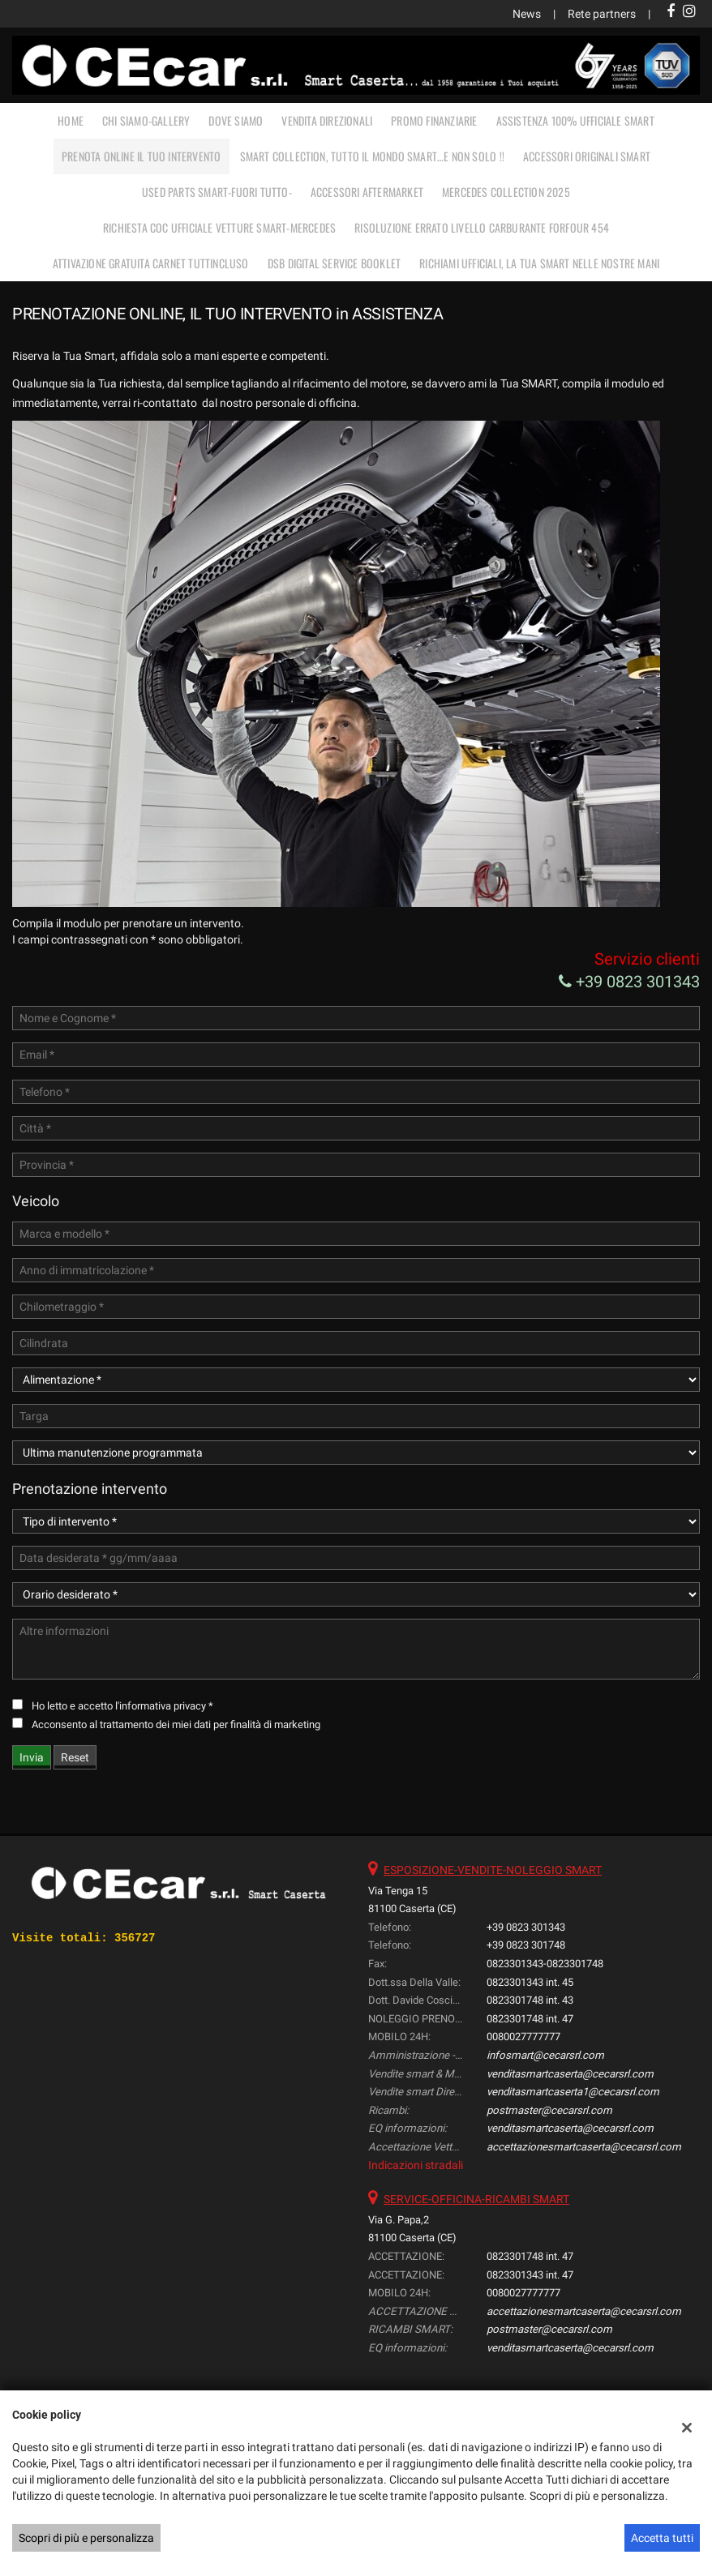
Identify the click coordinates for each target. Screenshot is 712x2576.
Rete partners (602, 13)
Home (71, 120)
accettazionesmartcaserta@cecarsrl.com (584, 2147)
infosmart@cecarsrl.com (545, 2055)
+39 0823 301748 (526, 1945)
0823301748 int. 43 (530, 2000)
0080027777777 (523, 2036)
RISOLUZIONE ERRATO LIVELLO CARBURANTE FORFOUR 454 (481, 227)
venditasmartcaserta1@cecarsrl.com (573, 2092)
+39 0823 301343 (629, 981)
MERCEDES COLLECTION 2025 (506, 191)
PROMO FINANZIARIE (434, 120)
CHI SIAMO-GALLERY (146, 120)
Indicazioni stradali (415, 2165)
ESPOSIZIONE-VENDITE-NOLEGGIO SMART (493, 1870)
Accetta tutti (662, 2537)
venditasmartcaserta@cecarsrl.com (570, 2074)
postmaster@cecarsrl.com (549, 2110)
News (527, 13)
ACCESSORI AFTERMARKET (367, 191)
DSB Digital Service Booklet (334, 263)
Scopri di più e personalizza (86, 2537)
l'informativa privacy (160, 1706)
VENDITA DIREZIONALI (326, 120)
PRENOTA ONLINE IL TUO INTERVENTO (141, 156)
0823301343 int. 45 (530, 1982)
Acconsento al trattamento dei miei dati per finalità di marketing (176, 1724)
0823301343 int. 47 (530, 2275)
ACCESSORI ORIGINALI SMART (586, 156)
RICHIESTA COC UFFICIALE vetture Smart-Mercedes (219, 227)
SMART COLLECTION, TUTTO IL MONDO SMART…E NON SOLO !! (372, 156)
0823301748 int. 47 (530, 2019)
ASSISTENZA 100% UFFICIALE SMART (575, 120)
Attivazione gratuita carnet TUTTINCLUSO (151, 263)
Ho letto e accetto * (122, 1706)
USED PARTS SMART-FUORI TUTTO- (217, 191)
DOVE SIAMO (235, 120)
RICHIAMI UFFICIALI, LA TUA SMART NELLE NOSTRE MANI (539, 263)
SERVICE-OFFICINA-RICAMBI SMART (476, 2199)
